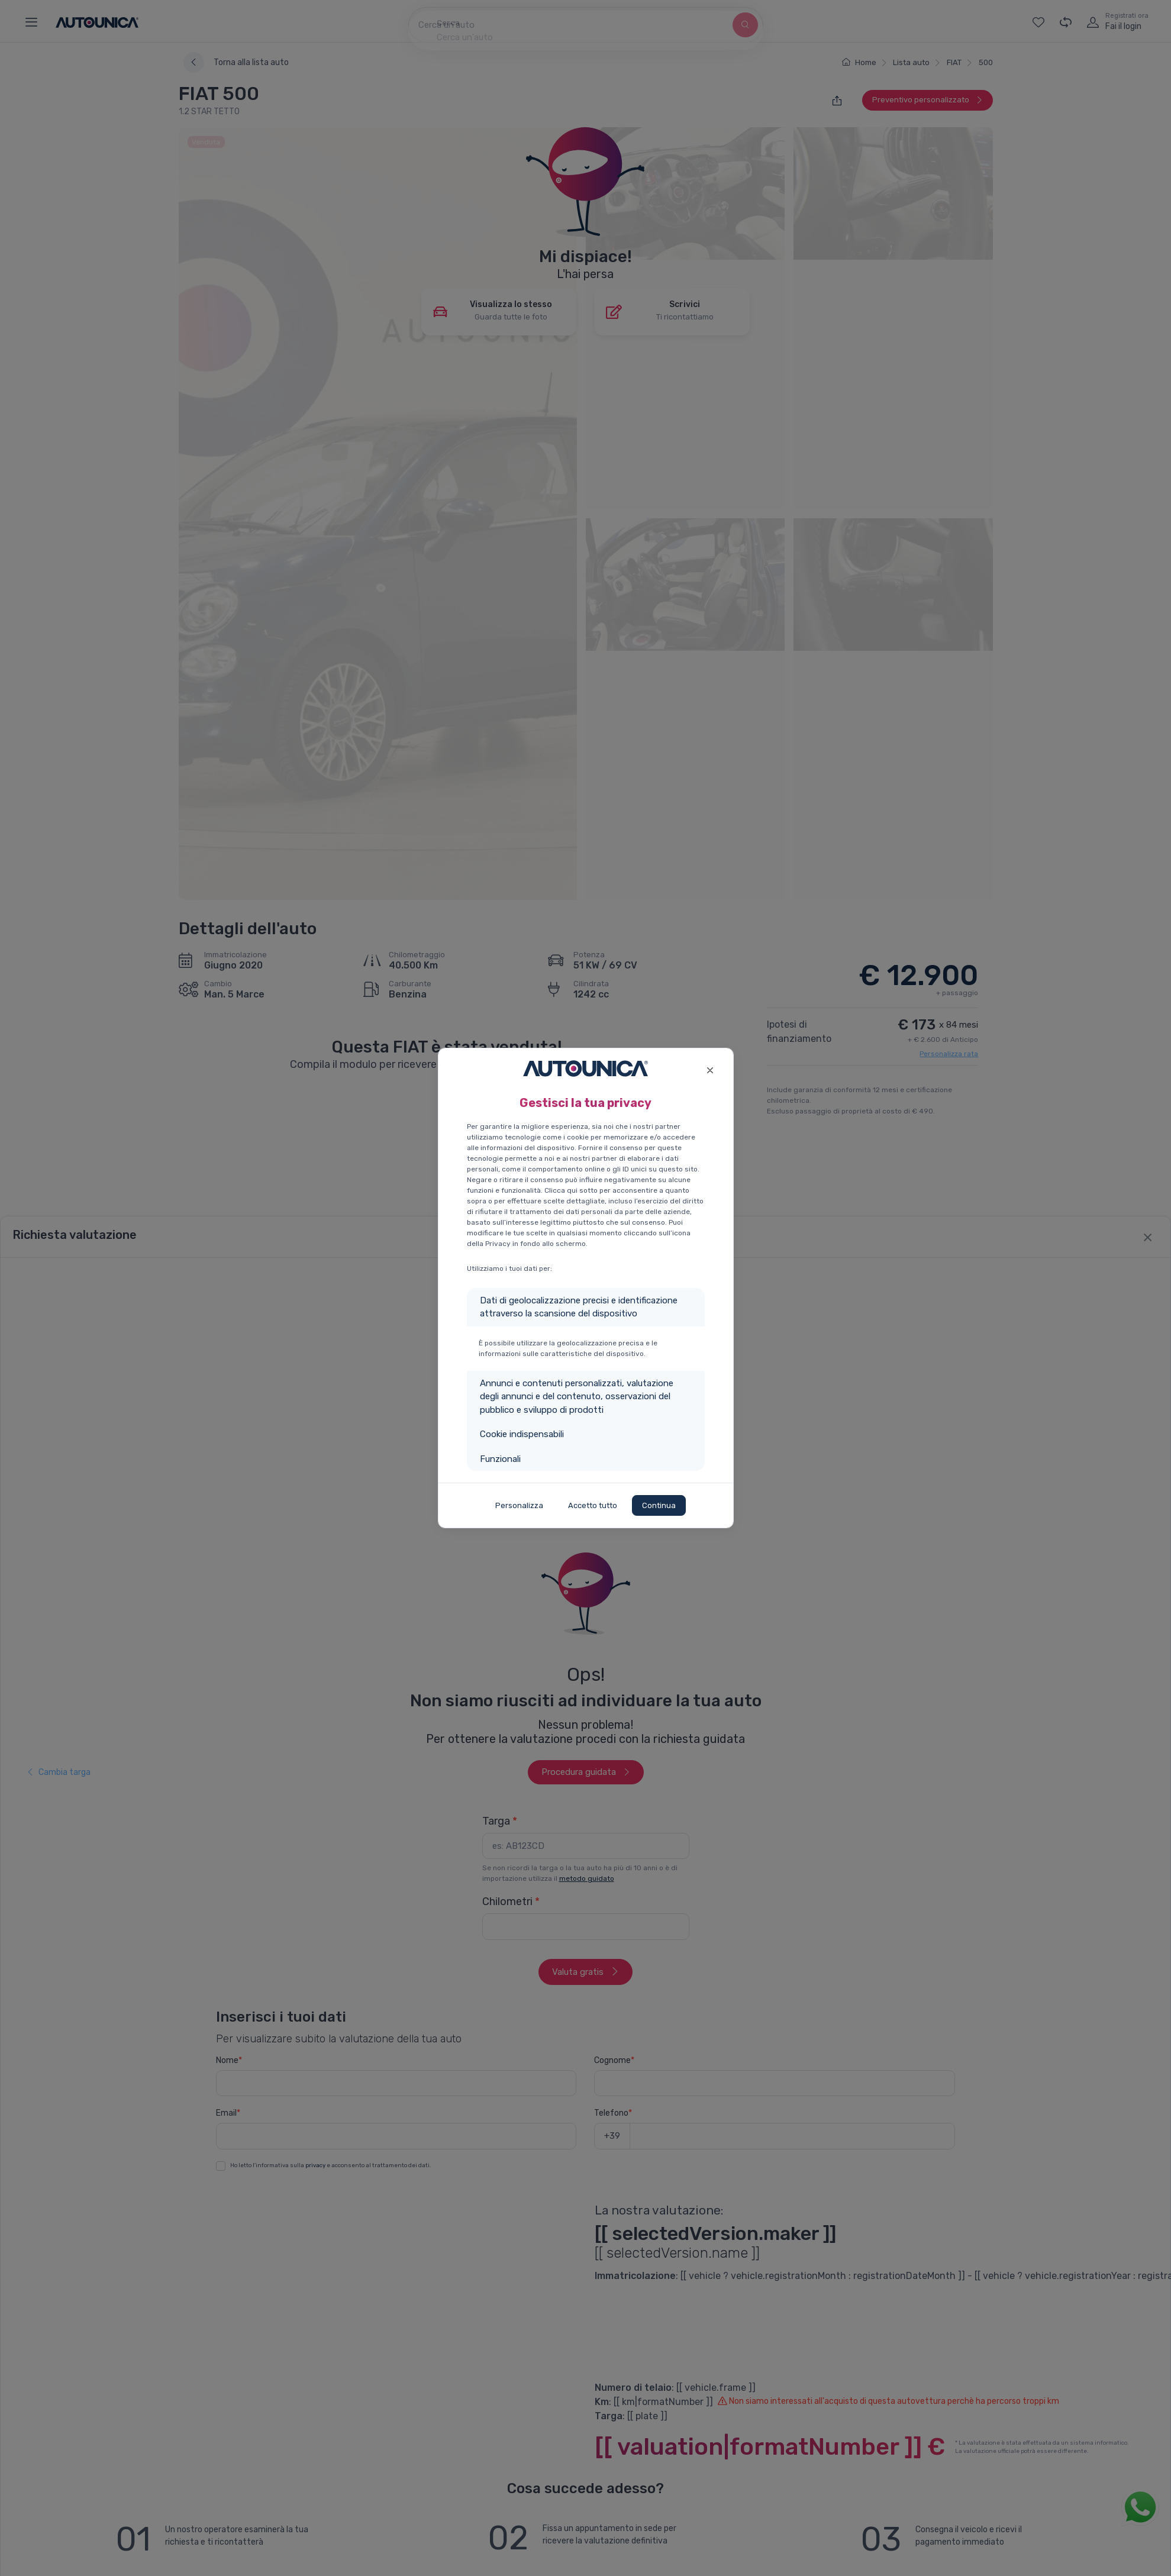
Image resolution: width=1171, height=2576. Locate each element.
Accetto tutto (592, 1505)
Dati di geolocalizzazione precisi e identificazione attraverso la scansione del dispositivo (579, 1307)
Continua (659, 1505)
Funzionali (500, 1459)
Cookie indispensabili (522, 1434)
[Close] (710, 1069)
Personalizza (519, 1505)
